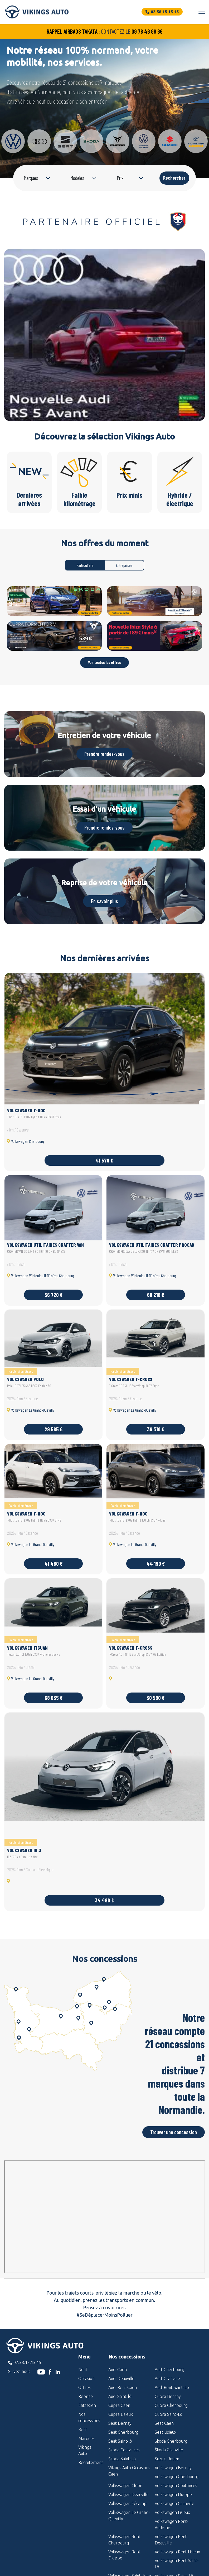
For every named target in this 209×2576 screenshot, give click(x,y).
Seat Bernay (120, 2423)
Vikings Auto (84, 2450)
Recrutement (89, 2462)
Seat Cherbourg (123, 2432)
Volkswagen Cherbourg (176, 2476)
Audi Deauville (121, 2378)
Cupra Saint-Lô (168, 2414)
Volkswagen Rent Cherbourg (124, 2539)
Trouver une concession (173, 2132)
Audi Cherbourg (169, 2369)
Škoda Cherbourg (171, 2441)
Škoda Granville (169, 2449)
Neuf (83, 2369)
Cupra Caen (119, 2405)
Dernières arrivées (29, 479)
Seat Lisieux (165, 2432)
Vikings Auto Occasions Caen (129, 2470)
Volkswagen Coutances (176, 2485)
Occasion (86, 2378)
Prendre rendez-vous (104, 754)
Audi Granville (167, 2378)
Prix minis (129, 475)
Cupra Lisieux (120, 2414)
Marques (86, 2438)
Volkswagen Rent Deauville (171, 2539)
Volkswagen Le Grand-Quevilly (129, 2515)
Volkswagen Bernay (173, 2467)
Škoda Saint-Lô (122, 2458)
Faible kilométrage (79, 479)
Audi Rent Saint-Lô (172, 2387)
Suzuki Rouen (167, 2458)
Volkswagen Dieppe (173, 2494)
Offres (84, 2387)
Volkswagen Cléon (125, 2485)
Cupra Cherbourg (171, 2405)
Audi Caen (117, 2369)
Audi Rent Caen (122, 2387)
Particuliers (85, 565)
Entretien (87, 2405)
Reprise (85, 2396)
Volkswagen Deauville (128, 2494)
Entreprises (124, 565)
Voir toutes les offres (104, 662)
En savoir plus (104, 901)
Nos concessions (89, 2417)
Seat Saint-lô (120, 2441)
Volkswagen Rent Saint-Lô (177, 2563)
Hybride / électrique (180, 479)
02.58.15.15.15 (27, 2362)
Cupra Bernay (168, 2396)
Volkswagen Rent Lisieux (177, 2551)
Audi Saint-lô (120, 2396)
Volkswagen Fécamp (127, 2503)
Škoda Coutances (124, 2449)
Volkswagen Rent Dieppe (124, 2554)
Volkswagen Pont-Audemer (171, 2524)
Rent (82, 2429)
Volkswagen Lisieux (172, 2512)
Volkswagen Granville (174, 2503)
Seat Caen (164, 2423)
